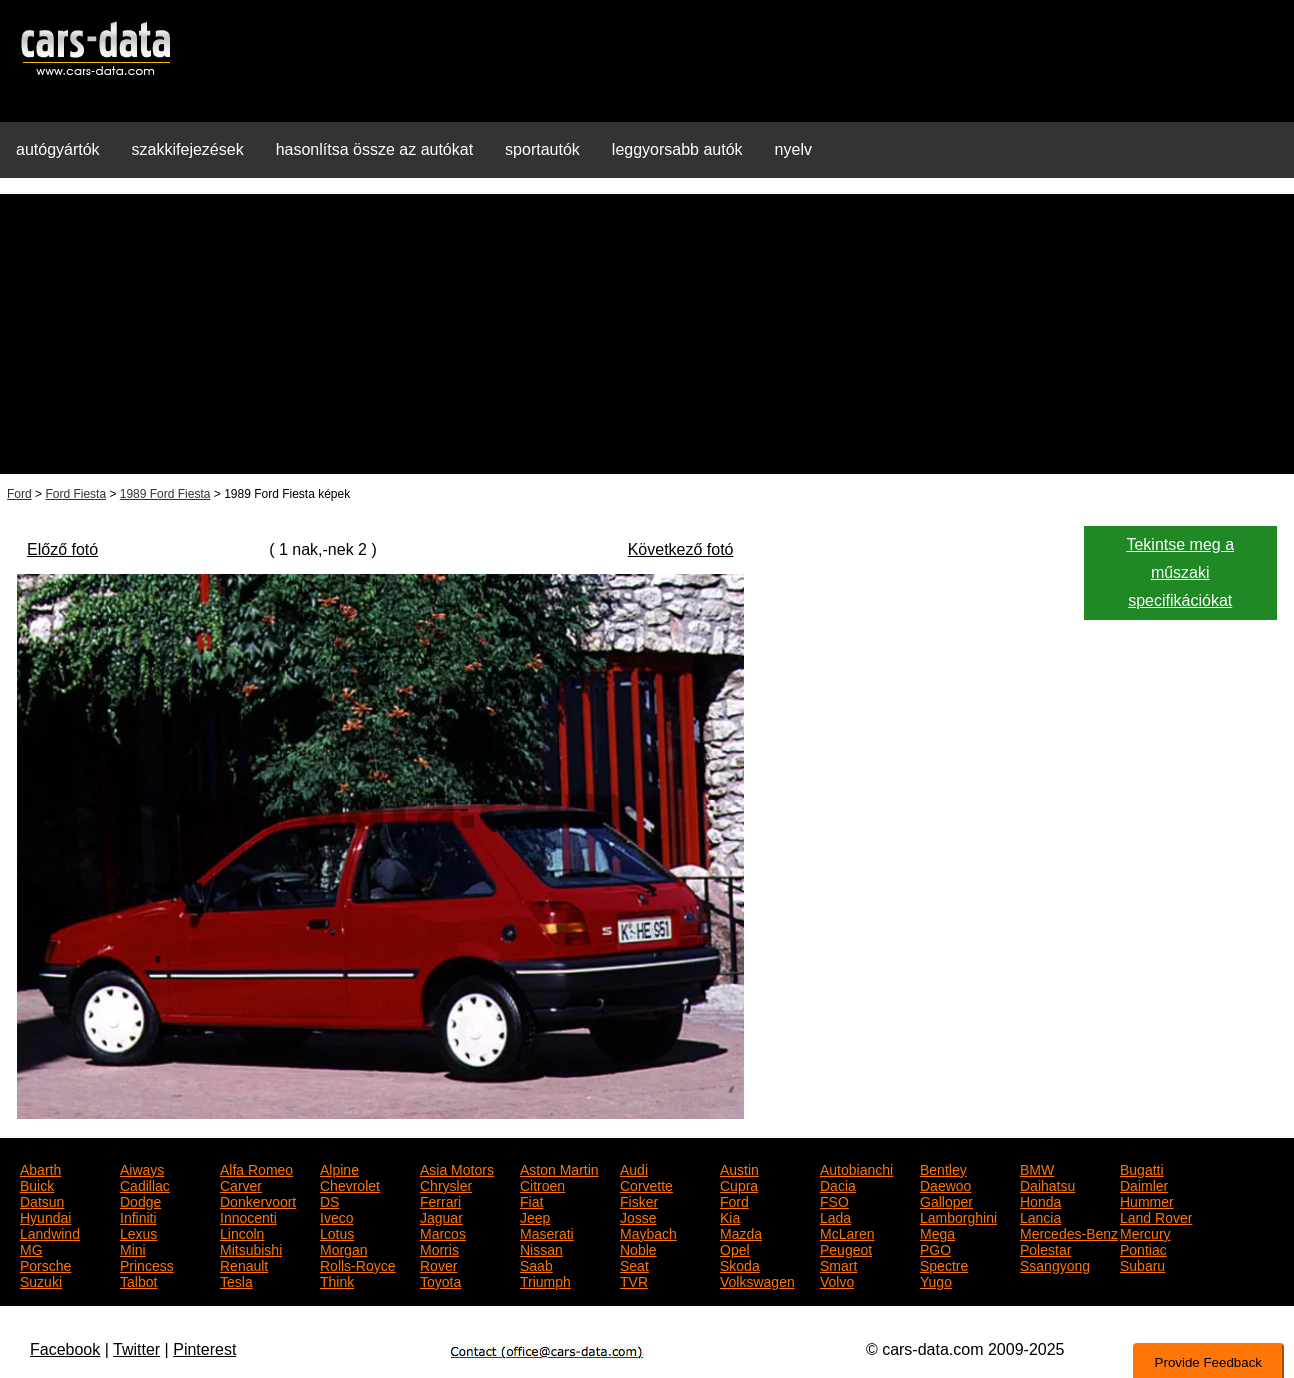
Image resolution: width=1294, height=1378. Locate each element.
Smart (838, 1264)
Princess (147, 1264)
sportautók (542, 149)
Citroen (542, 1184)
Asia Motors (457, 1168)
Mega (937, 1232)
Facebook (65, 1349)
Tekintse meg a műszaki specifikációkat (1180, 573)
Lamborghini (958, 1216)
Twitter (136, 1349)
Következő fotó (681, 549)
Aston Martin (559, 1168)
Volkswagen (757, 1280)
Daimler (1144, 1184)
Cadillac (145, 1184)
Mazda (741, 1232)
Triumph (545, 1280)
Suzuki (41, 1280)
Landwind (50, 1232)
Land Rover (1156, 1216)
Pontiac (1143, 1248)
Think (337, 1280)
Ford (19, 494)
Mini (133, 1248)
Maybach (648, 1232)
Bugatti (1142, 1168)
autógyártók (58, 149)
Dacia (838, 1184)
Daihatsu (1047, 1184)
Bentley (943, 1168)
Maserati (547, 1232)
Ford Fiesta (75, 494)
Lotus (337, 1232)
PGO (935, 1248)
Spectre (944, 1264)
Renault (244, 1264)
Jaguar (441, 1216)
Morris (439, 1248)
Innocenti (248, 1216)
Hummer (1147, 1200)
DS (329, 1200)
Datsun (42, 1200)
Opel (735, 1248)
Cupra (739, 1184)
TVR (634, 1280)
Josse (638, 1216)
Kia (730, 1216)
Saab (536, 1264)
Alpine (339, 1168)
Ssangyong (1055, 1264)
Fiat (531, 1200)
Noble (638, 1248)
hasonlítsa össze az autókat (374, 149)
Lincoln (242, 1232)
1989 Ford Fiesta (165, 494)
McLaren (847, 1232)
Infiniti (138, 1216)
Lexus (138, 1232)
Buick (37, 1184)
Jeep (535, 1216)
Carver (241, 1184)
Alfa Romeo (256, 1168)
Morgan (343, 1248)
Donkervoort (258, 1200)
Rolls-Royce (357, 1264)
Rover (438, 1264)
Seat (634, 1264)
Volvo (837, 1280)
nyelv (793, 149)
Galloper (946, 1200)
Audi (634, 1168)
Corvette (646, 1184)
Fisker (639, 1200)
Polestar (1045, 1248)
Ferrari (440, 1200)
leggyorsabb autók (677, 149)
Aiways (142, 1168)
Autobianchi (856, 1168)
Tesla (236, 1280)
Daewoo (945, 1184)
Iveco (336, 1216)
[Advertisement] (647, 334)
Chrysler (446, 1184)
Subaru (1142, 1264)
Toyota (440, 1280)
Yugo (936, 1280)
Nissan (541, 1248)
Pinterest (204, 1349)
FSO (834, 1200)
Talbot (138, 1280)
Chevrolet (350, 1184)
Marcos (443, 1232)
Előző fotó (62, 549)
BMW (1037, 1168)
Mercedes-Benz (1069, 1232)
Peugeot (846, 1248)
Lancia (1040, 1216)
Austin (739, 1168)
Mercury (1145, 1232)
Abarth (40, 1168)
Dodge (140, 1200)
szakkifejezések (188, 149)
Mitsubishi (251, 1248)
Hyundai (45, 1216)
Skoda (740, 1264)
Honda (1040, 1200)
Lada (835, 1216)
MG (31, 1248)
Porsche (45, 1264)
